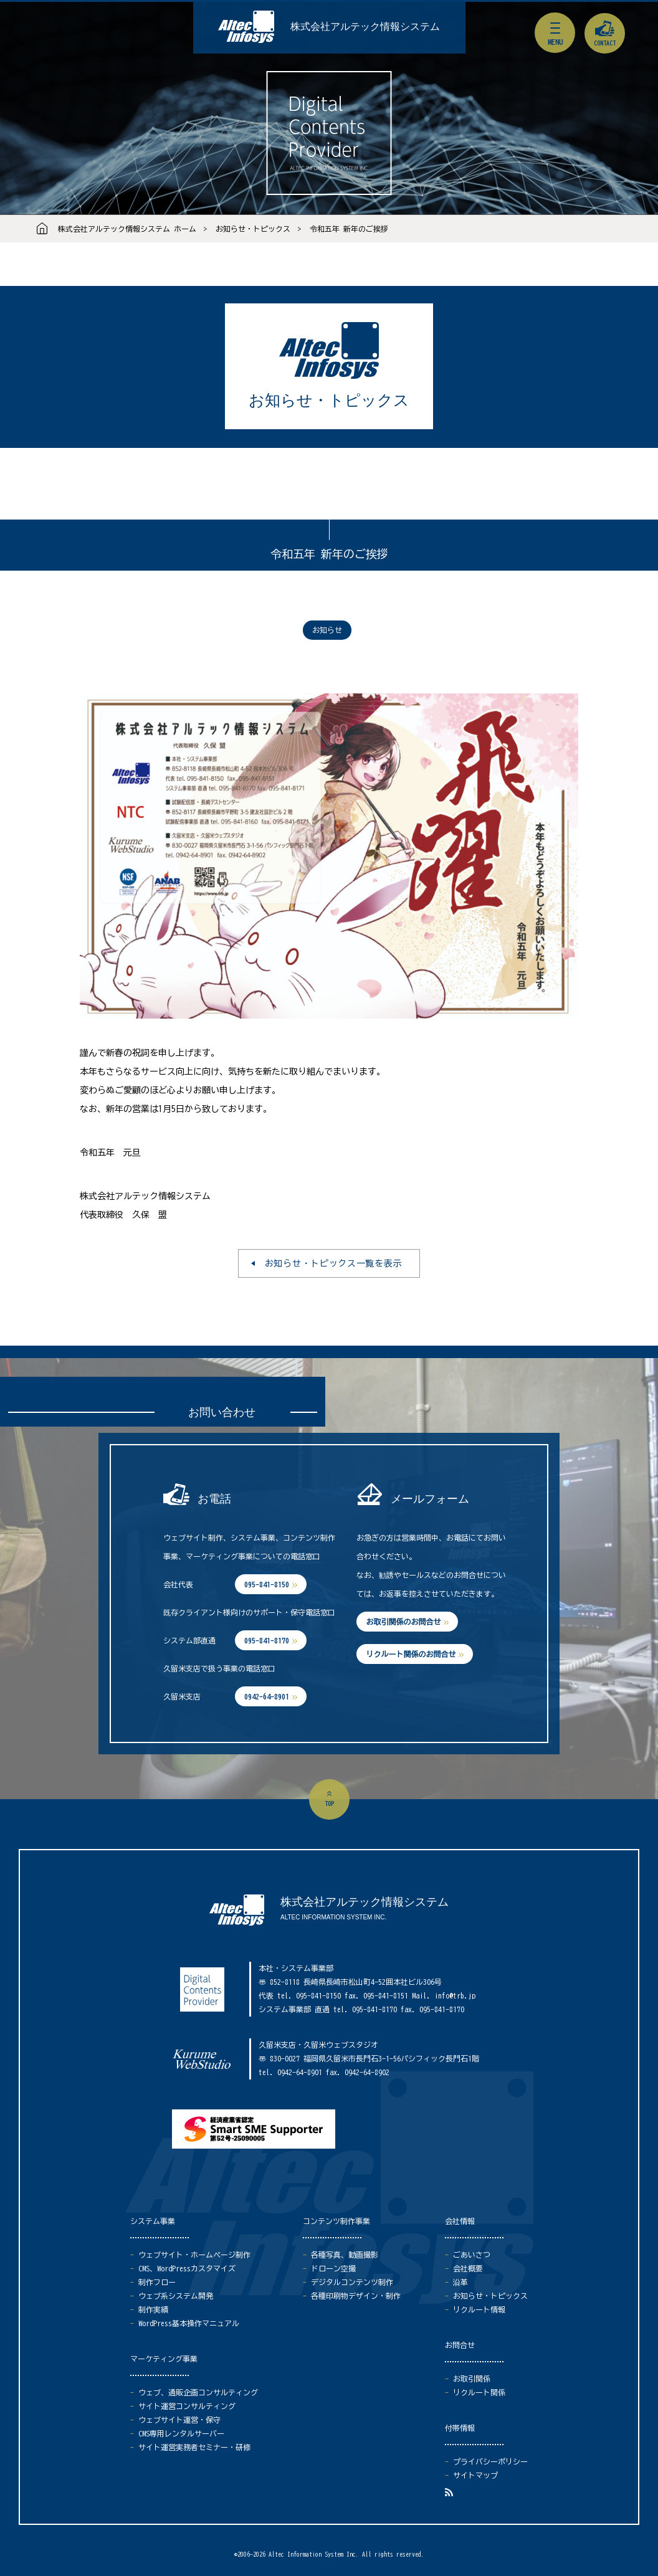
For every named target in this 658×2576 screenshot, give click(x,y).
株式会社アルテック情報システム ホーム (127, 228)
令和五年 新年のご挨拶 (349, 228)
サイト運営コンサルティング (187, 2406)
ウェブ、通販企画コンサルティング (198, 2392)
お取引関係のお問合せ (403, 1621)
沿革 (460, 2282)
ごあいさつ (471, 2254)
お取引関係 (471, 2378)
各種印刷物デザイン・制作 (356, 2295)
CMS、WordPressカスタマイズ (187, 2268)
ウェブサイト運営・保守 (179, 2419)
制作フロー (157, 2282)
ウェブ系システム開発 (175, 2295)
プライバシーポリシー (490, 2461)
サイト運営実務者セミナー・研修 (194, 2447)
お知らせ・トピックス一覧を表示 (334, 1263)
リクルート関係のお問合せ (410, 1654)
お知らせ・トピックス (253, 228)
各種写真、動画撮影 (344, 2254)
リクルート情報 (479, 2309)
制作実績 (153, 2309)
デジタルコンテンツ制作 (352, 2282)
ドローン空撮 (333, 2268)
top (329, 1803)
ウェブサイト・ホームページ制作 (194, 2254)
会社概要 (468, 2268)
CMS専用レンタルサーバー (181, 2433)
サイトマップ (475, 2475)
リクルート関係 (479, 2392)
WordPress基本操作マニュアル (188, 2323)
